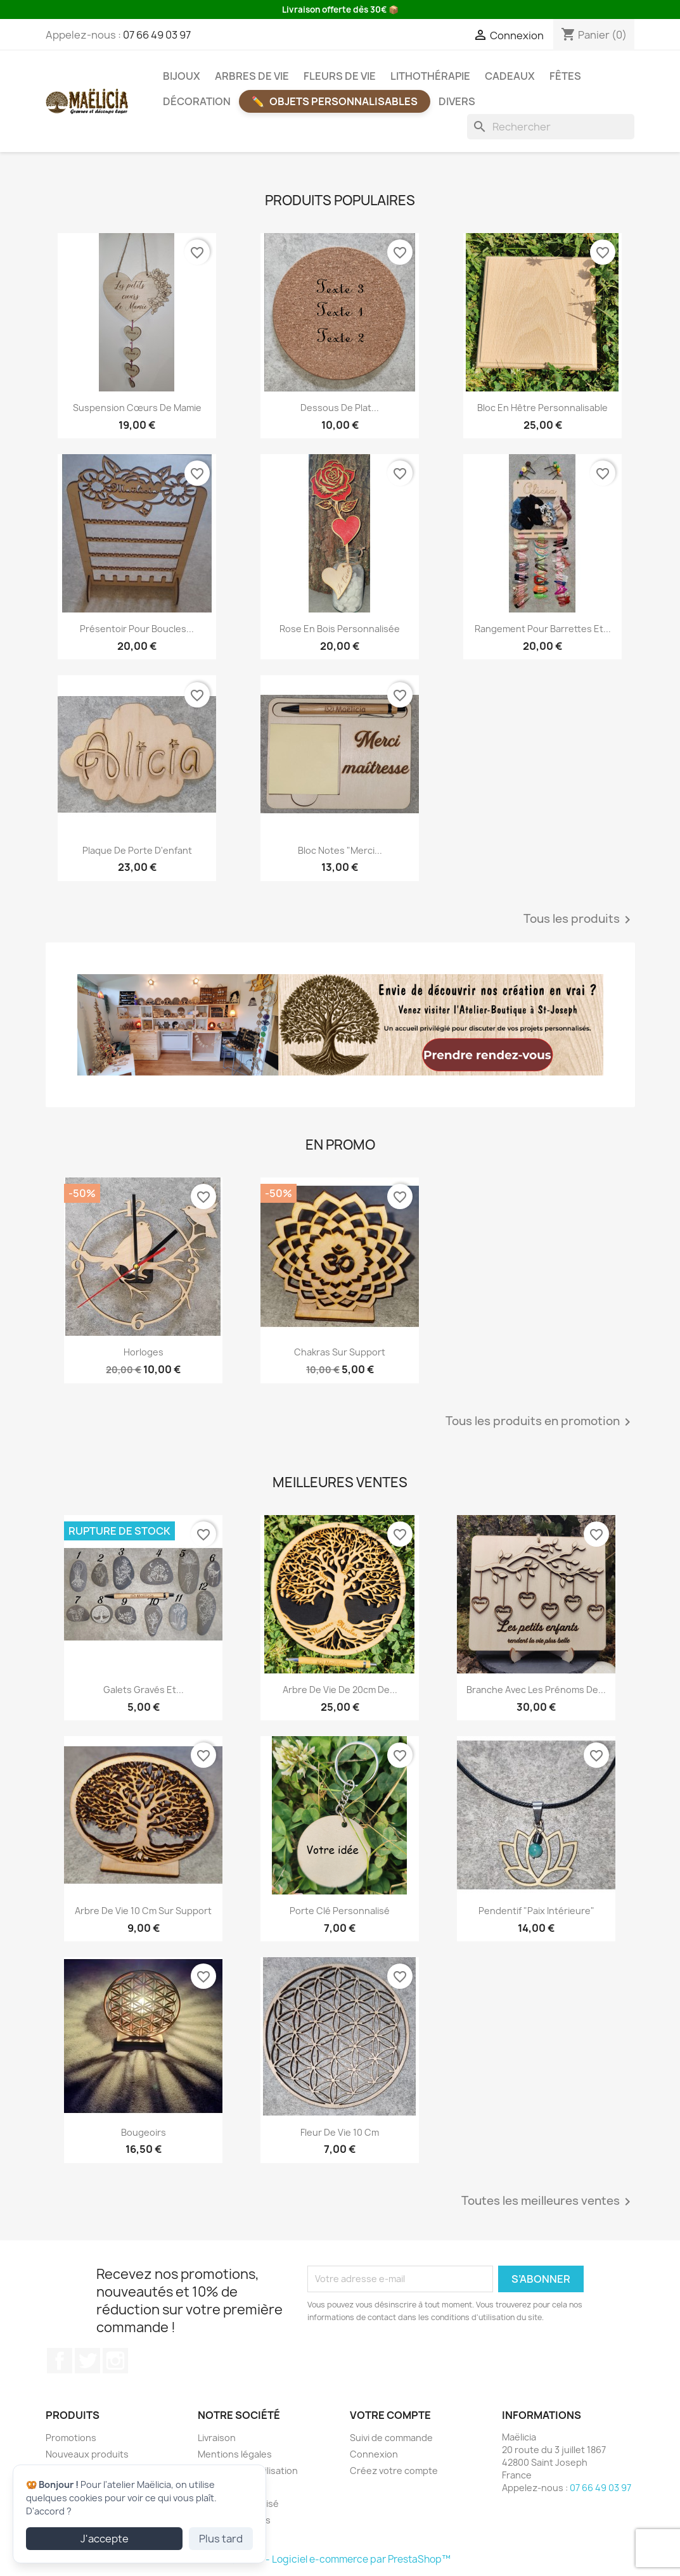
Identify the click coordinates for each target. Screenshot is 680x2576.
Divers (457, 101)
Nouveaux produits (87, 2454)
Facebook (59, 2360)
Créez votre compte (394, 2471)
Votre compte (390, 2415)
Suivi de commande (391, 2438)
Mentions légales (235, 2454)
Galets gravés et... (143, 1690)
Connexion (374, 2454)
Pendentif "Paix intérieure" (536, 1911)
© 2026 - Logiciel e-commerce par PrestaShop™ (340, 2559)
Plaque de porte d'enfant (137, 850)
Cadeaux (510, 76)
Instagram (115, 2360)
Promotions (71, 2438)
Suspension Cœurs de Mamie (137, 408)
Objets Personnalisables (343, 101)
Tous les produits (579, 919)
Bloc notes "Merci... (340, 850)
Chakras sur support (339, 1352)
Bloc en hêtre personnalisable (542, 408)
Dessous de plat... (339, 408)
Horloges (144, 1352)
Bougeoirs (143, 2132)
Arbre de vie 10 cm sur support (143, 1911)
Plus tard (221, 2539)
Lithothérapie (430, 76)
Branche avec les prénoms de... (536, 1690)
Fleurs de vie (340, 76)
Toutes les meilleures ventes (548, 2201)
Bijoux (181, 76)
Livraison (217, 2438)
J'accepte (104, 2539)
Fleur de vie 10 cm (339, 2132)
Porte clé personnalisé (340, 1911)
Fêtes (565, 76)
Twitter (87, 2360)
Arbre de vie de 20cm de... (340, 1690)
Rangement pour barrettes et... (543, 629)
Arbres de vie (252, 76)
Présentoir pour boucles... (137, 629)
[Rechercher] (550, 126)
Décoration (197, 101)
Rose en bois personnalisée (339, 629)
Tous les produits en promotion (540, 1422)
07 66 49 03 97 (157, 35)
